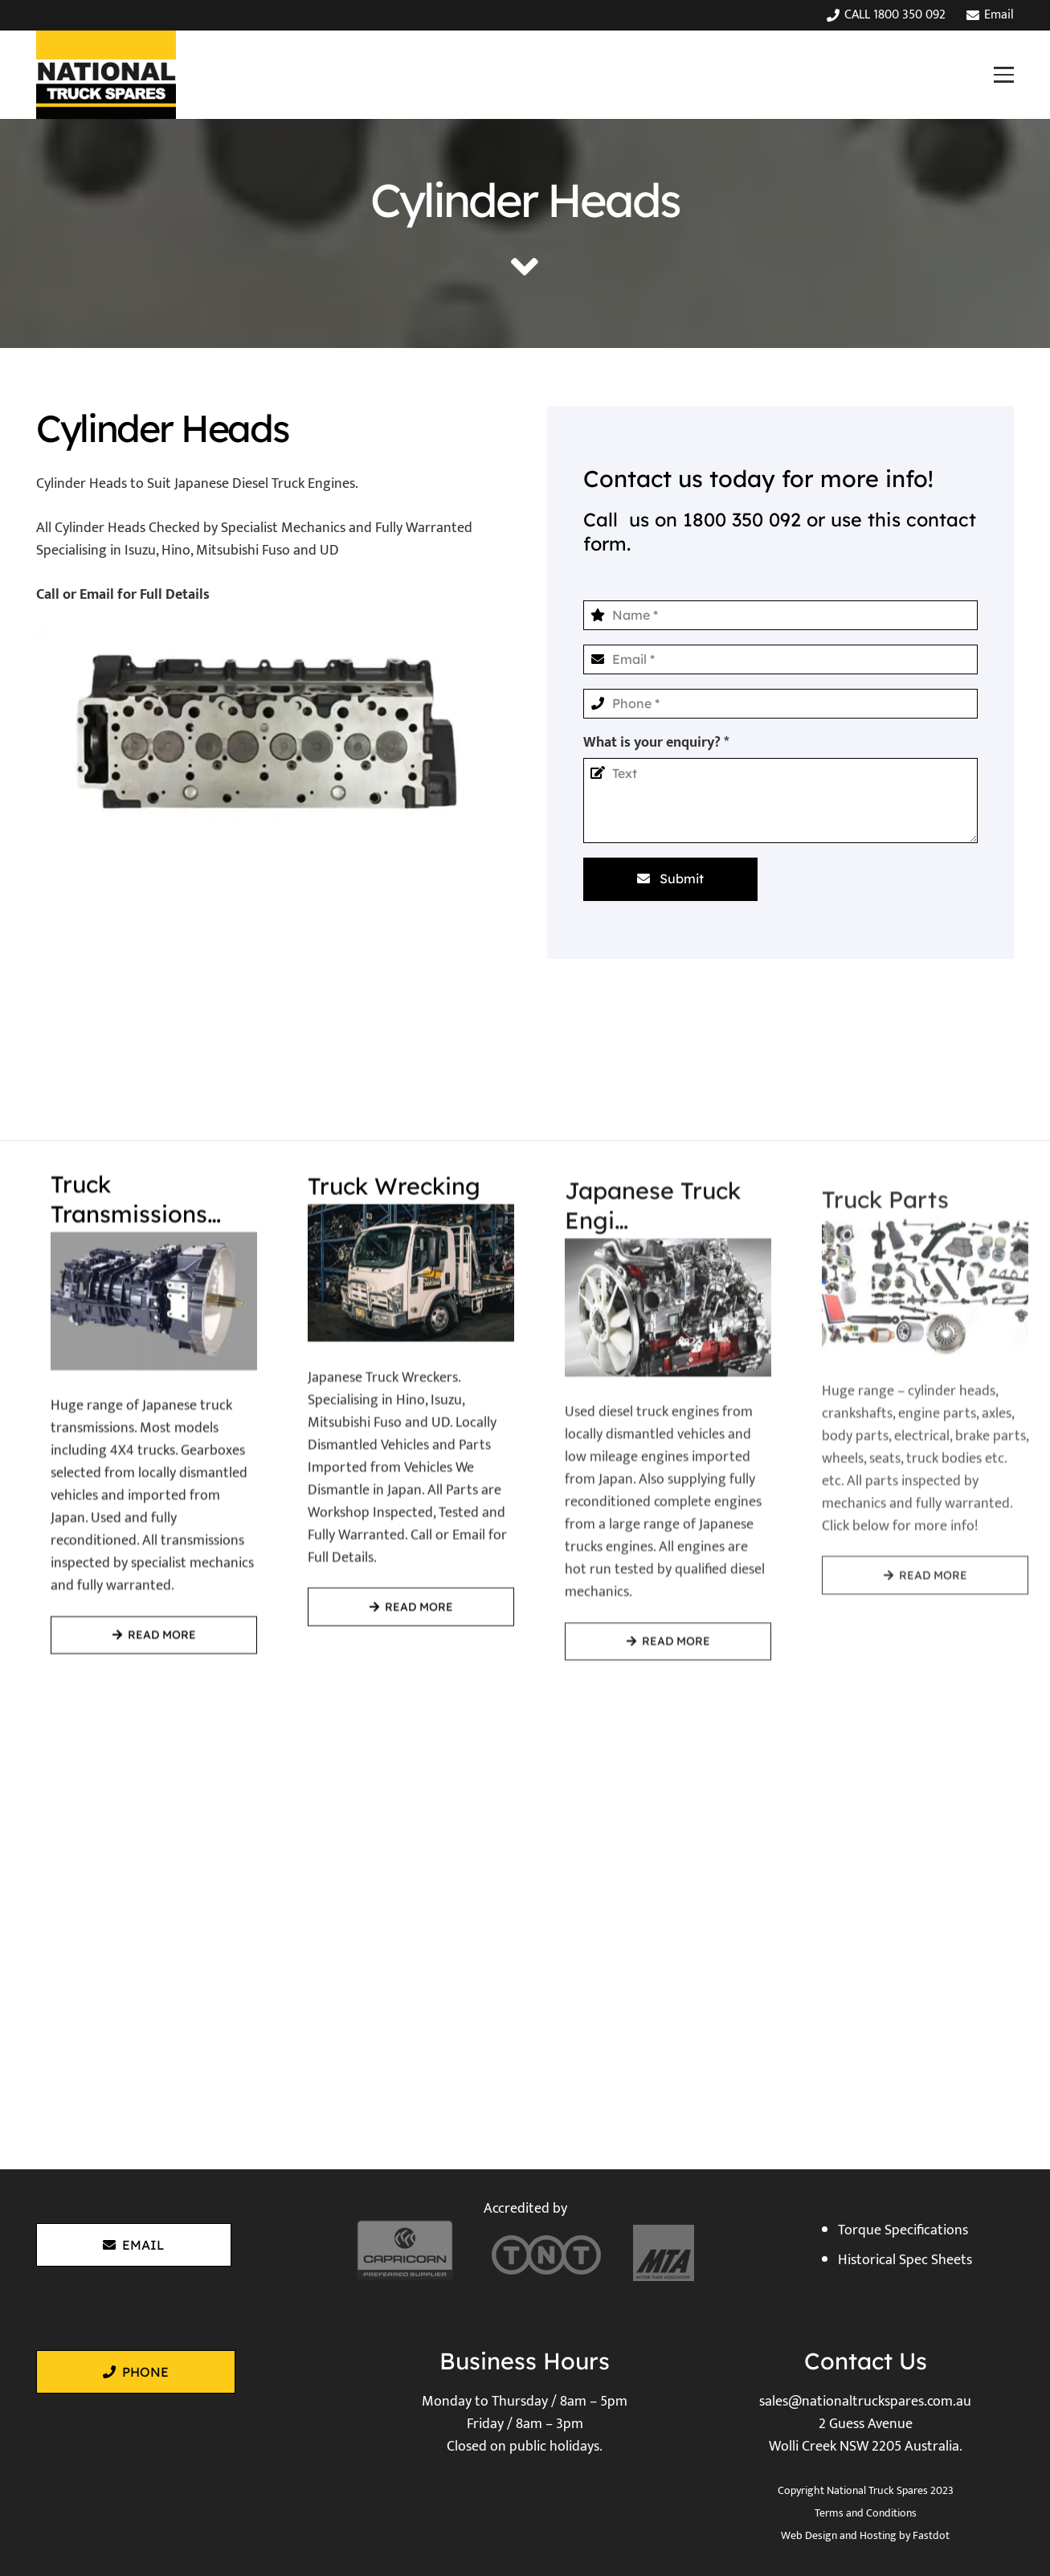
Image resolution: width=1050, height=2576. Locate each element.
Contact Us (865, 2360)
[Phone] (781, 704)
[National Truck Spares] (106, 75)
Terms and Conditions (866, 2513)
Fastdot (931, 2535)
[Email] (781, 659)
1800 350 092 (742, 519)
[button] (1003, 74)
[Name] (781, 615)
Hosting (878, 2535)
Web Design (809, 2535)
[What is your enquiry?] (781, 800)
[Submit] (670, 879)
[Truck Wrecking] (396, 1486)
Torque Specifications (903, 2230)
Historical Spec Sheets (905, 2260)
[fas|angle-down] (524, 267)
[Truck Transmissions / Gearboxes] (139, 1462)
